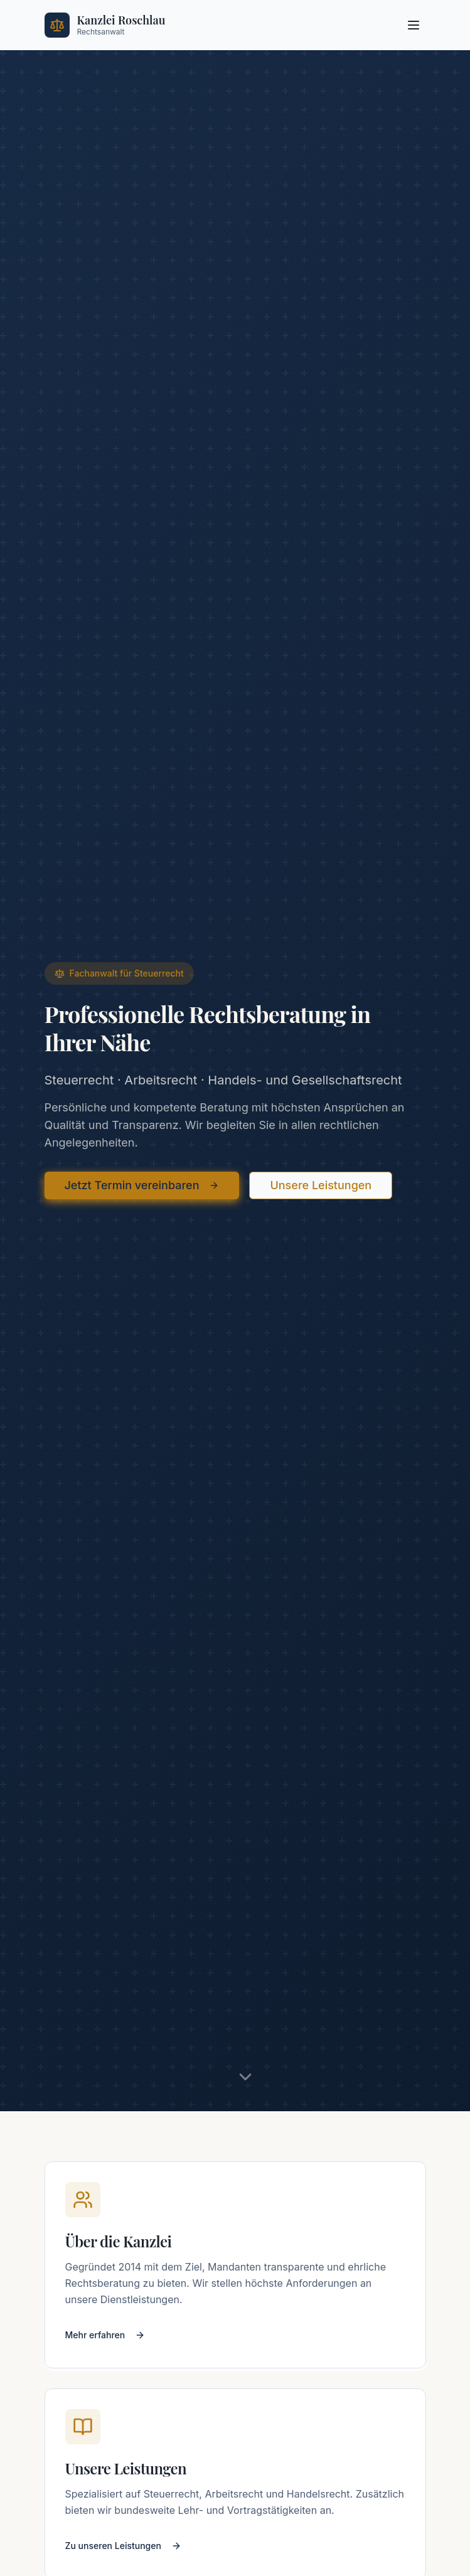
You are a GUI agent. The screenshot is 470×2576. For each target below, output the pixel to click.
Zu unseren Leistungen (123, 2545)
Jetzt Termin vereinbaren (142, 1185)
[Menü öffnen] (413, 25)
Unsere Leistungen (320, 1185)
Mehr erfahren (105, 2335)
